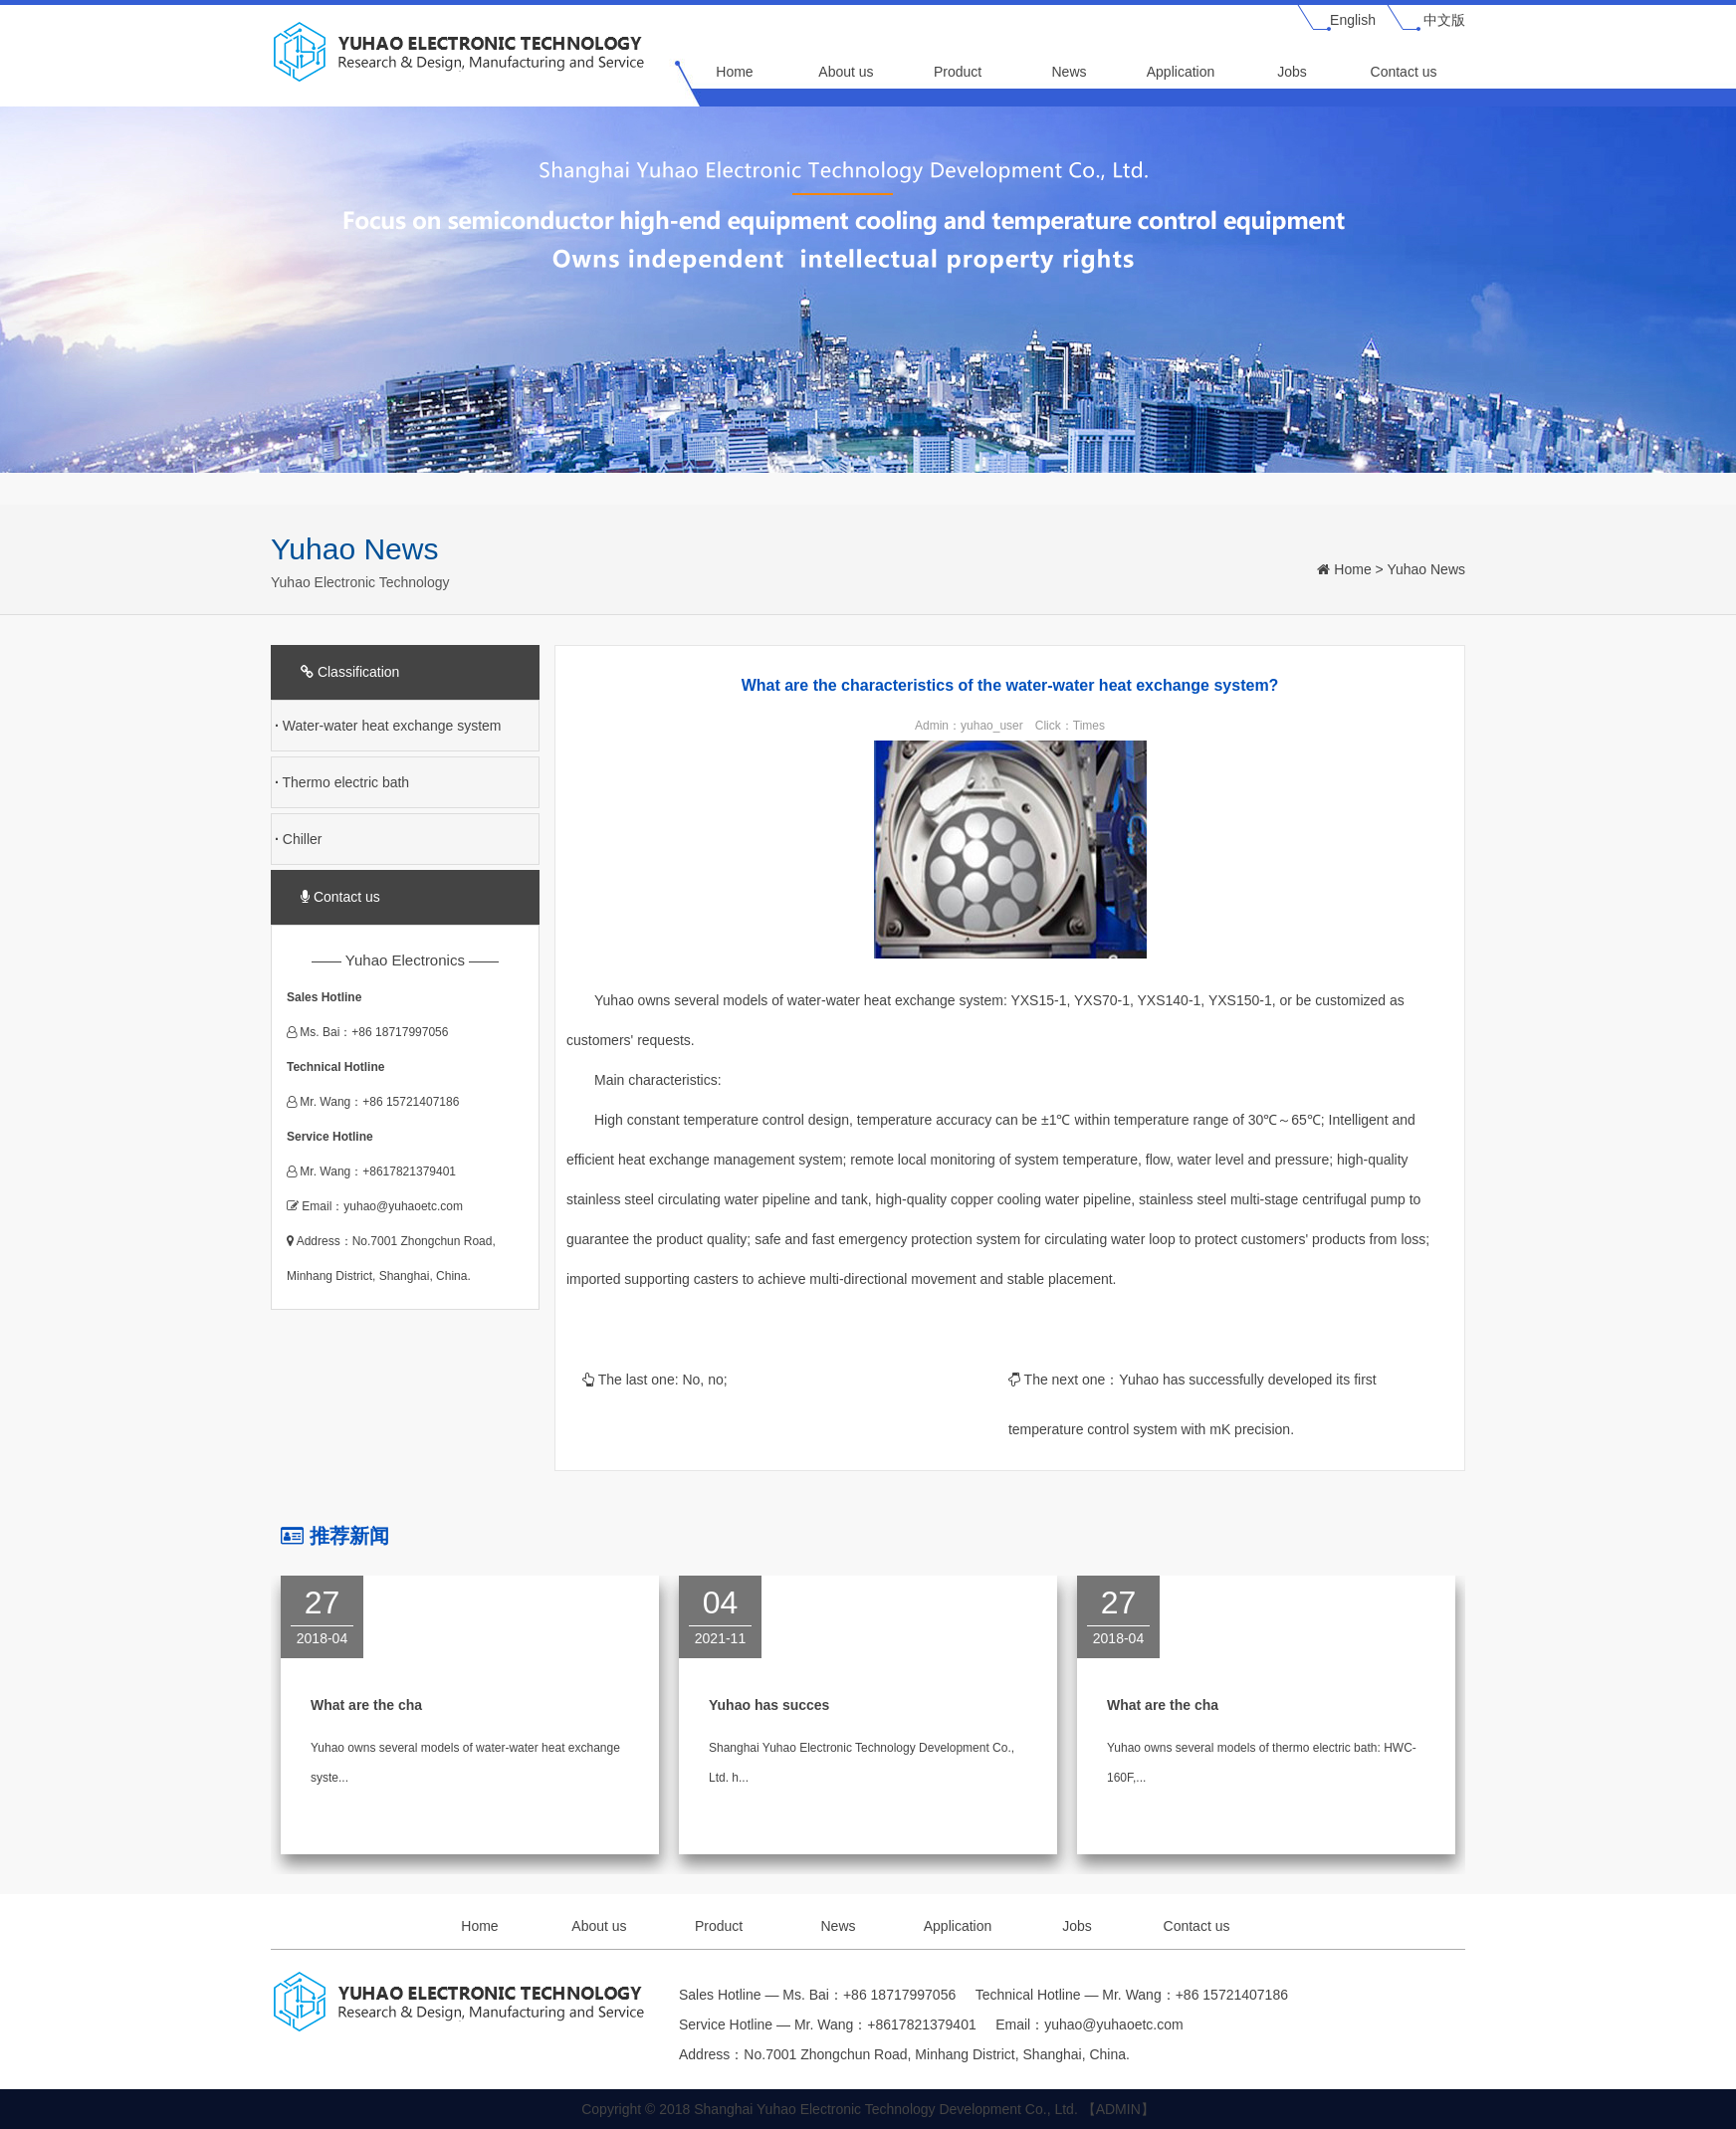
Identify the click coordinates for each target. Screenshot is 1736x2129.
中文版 (1444, 20)
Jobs (1292, 72)
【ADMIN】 (1118, 2109)
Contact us (1404, 72)
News (1068, 72)
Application (1181, 72)
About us (845, 72)
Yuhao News (1426, 569)
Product (957, 72)
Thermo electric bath (342, 782)
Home (734, 72)
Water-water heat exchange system (388, 726)
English (1353, 20)
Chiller (298, 839)
